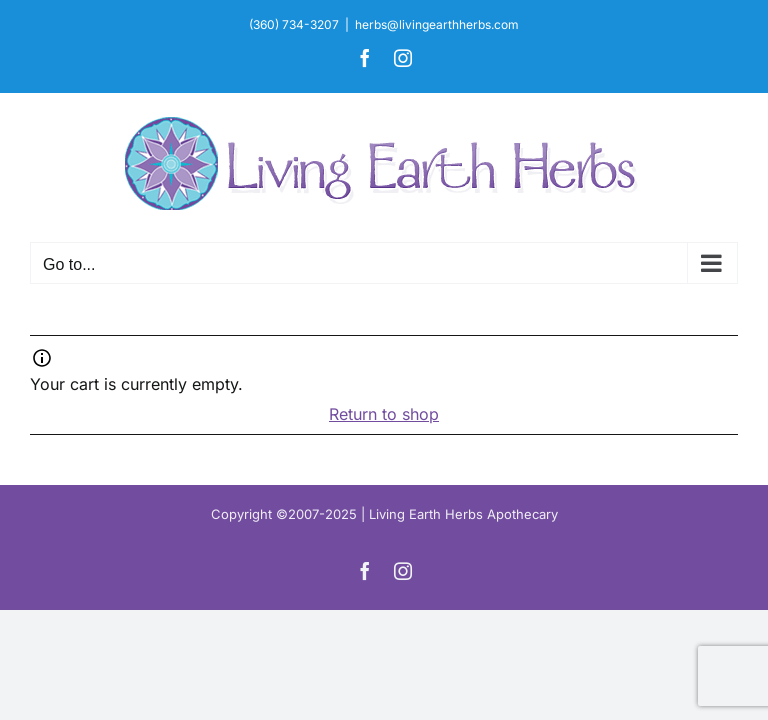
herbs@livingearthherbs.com (437, 24)
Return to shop (384, 414)
